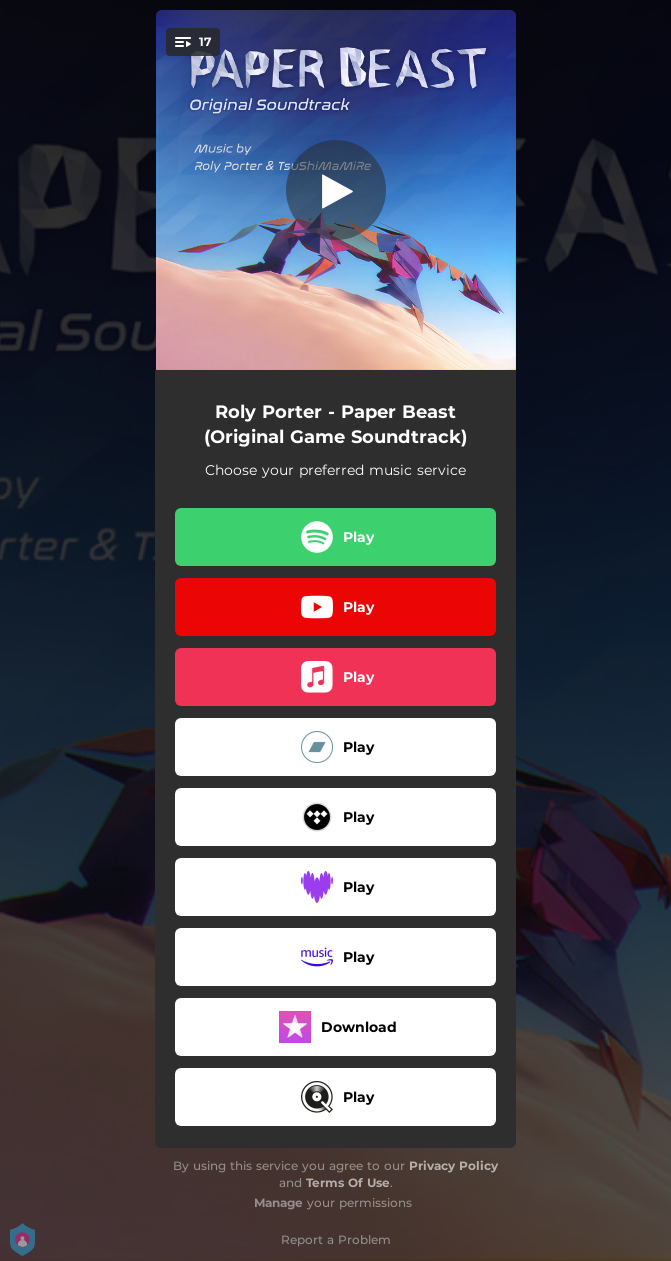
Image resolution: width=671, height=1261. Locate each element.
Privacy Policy (453, 1165)
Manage (278, 1202)
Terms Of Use (348, 1182)
